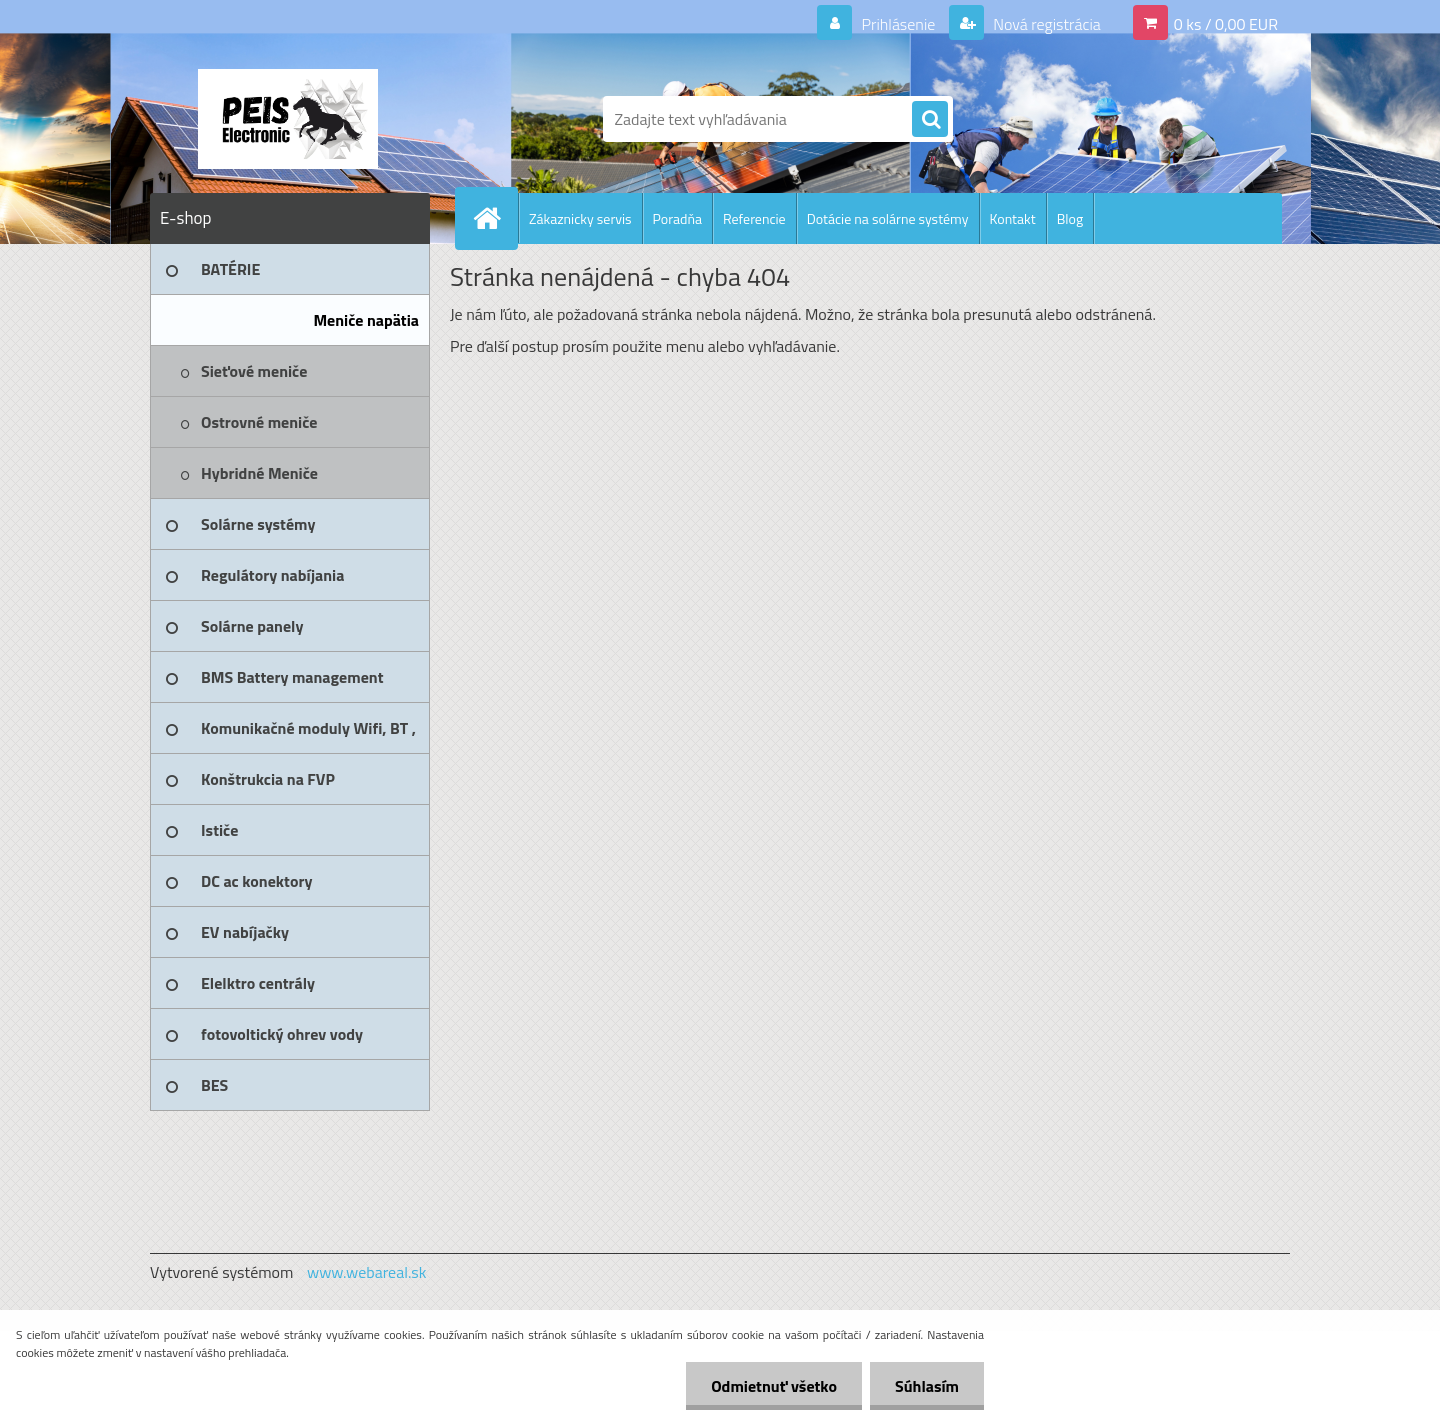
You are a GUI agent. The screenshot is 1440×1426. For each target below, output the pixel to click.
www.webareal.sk (367, 1272)
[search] (930, 120)
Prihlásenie (898, 24)
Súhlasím (927, 1386)
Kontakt (1013, 218)
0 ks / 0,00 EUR (1226, 24)
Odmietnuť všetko (774, 1386)
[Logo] (287, 119)
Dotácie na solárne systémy (888, 218)
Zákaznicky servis (580, 218)
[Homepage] (495, 218)
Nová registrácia (1045, 24)
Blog (1070, 218)
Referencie (754, 218)
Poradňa (677, 218)
